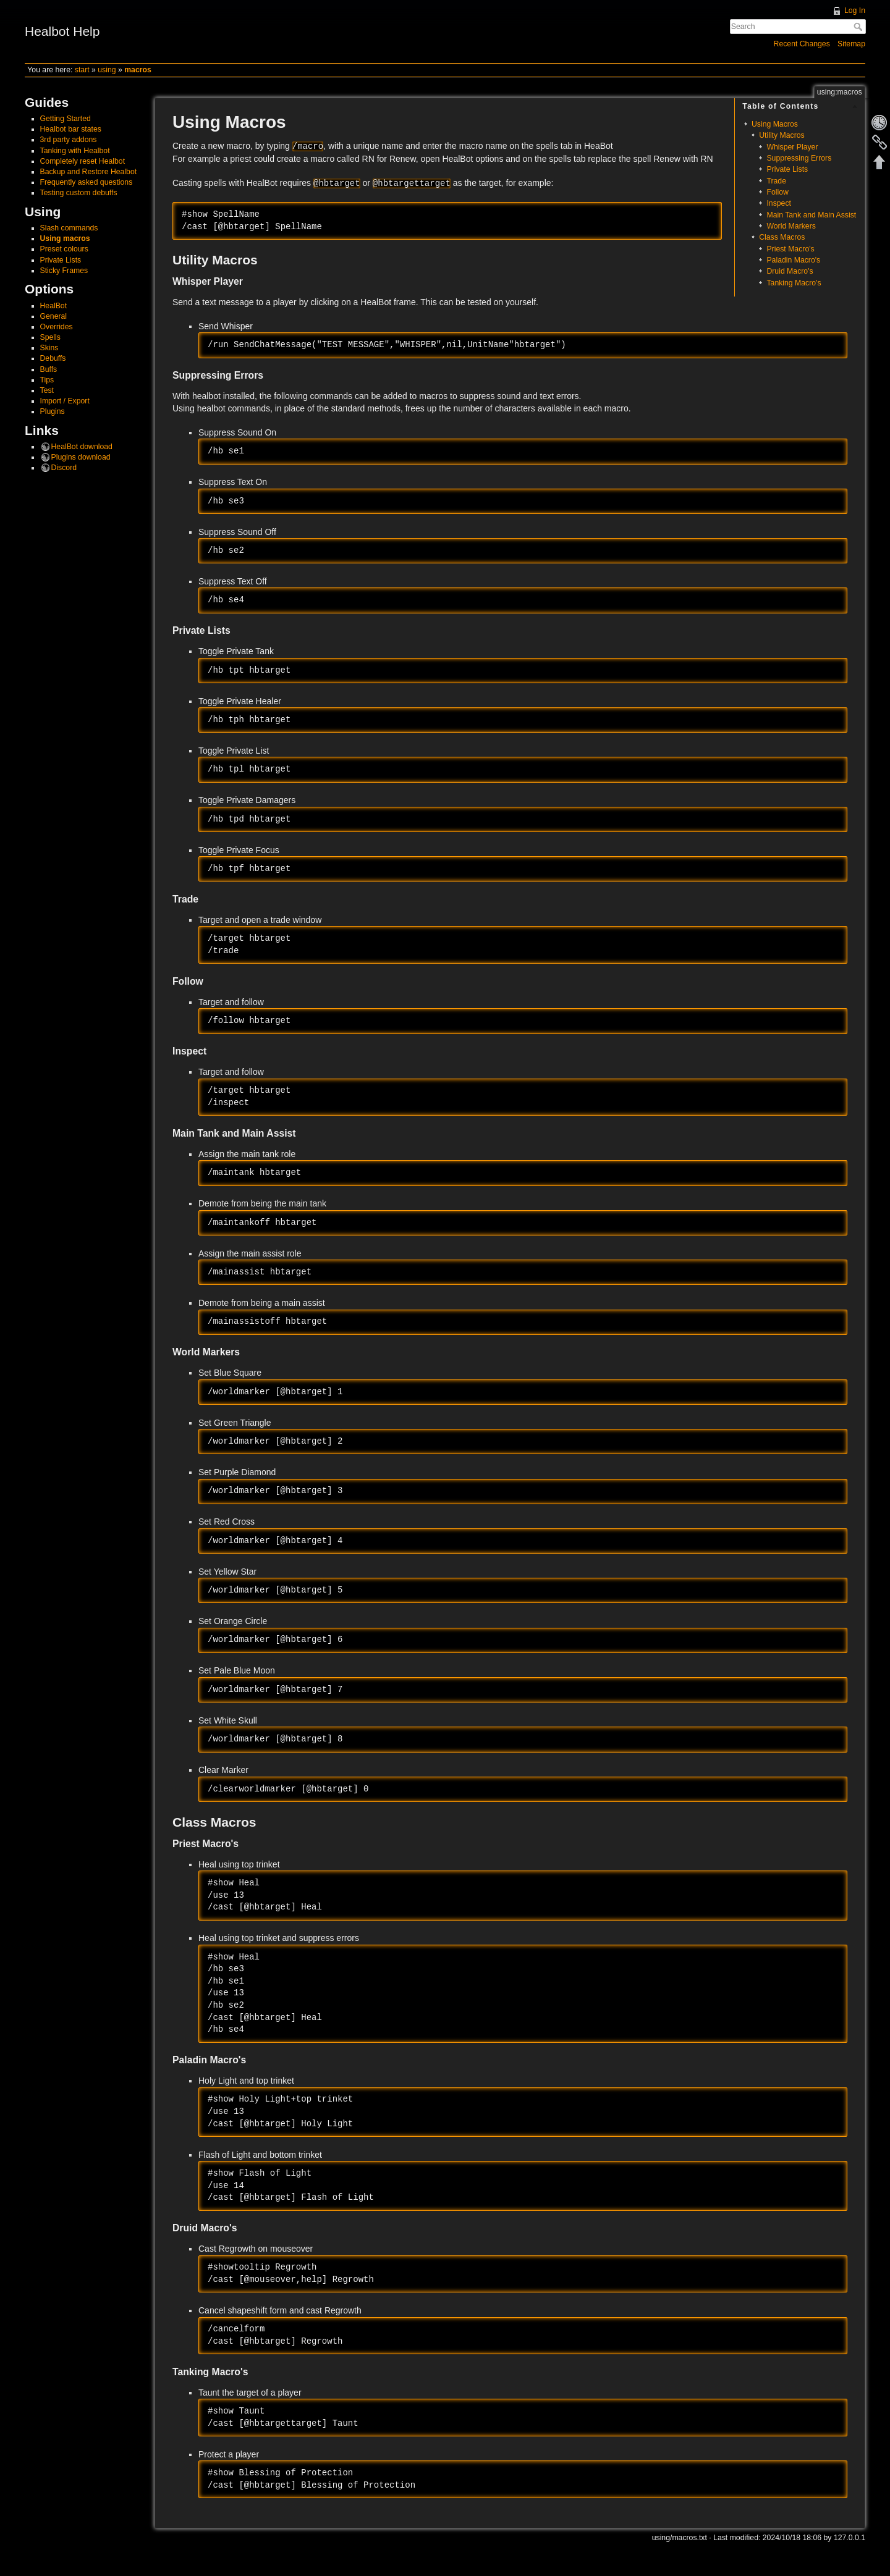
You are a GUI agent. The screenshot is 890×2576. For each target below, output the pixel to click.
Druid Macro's (789, 271)
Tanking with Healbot (75, 150)
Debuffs (53, 358)
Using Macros (775, 124)
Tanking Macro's (793, 283)
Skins (49, 347)
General (53, 316)
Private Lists (61, 260)
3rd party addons (68, 139)
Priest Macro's (790, 249)
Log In (854, 10)
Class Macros (782, 237)
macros (137, 69)
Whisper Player (792, 147)
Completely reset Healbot (82, 161)
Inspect (778, 203)
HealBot (53, 305)
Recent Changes (802, 44)
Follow (777, 192)
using (107, 69)
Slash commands (69, 228)
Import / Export (65, 401)
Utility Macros (782, 135)
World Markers (790, 226)
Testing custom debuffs (78, 192)
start (82, 69)
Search (859, 26)
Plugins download (81, 457)
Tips (47, 380)
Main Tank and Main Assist (811, 215)
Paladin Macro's (793, 260)
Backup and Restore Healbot (88, 171)
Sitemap (851, 44)
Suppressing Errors (798, 158)
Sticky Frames (64, 270)
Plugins (52, 411)
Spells (50, 337)
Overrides (56, 326)
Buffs (48, 369)
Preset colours (64, 249)
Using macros (65, 238)
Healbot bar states (70, 129)
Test (47, 390)
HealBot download (81, 446)
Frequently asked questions (86, 182)
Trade (776, 181)
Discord (64, 467)
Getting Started (65, 118)
